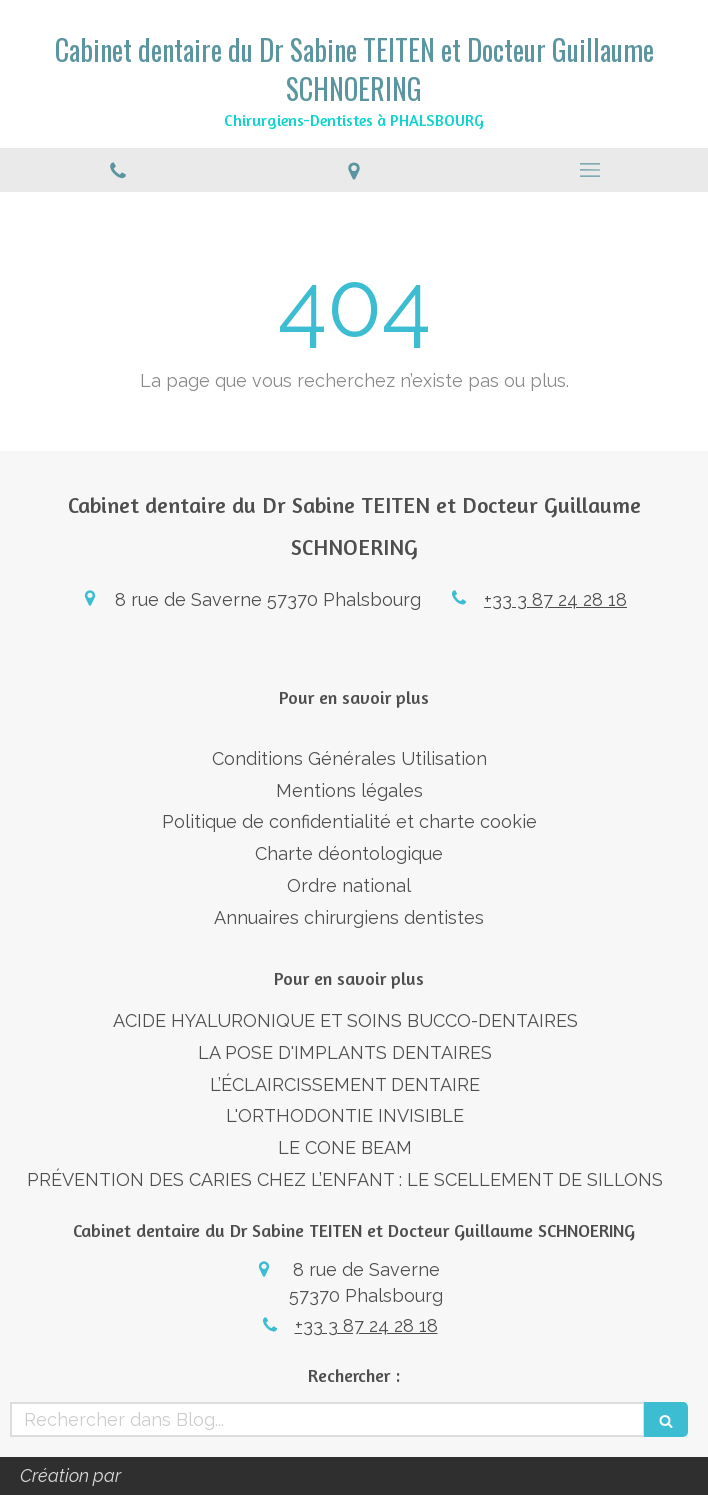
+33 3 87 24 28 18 (555, 599)
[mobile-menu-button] (590, 170)
